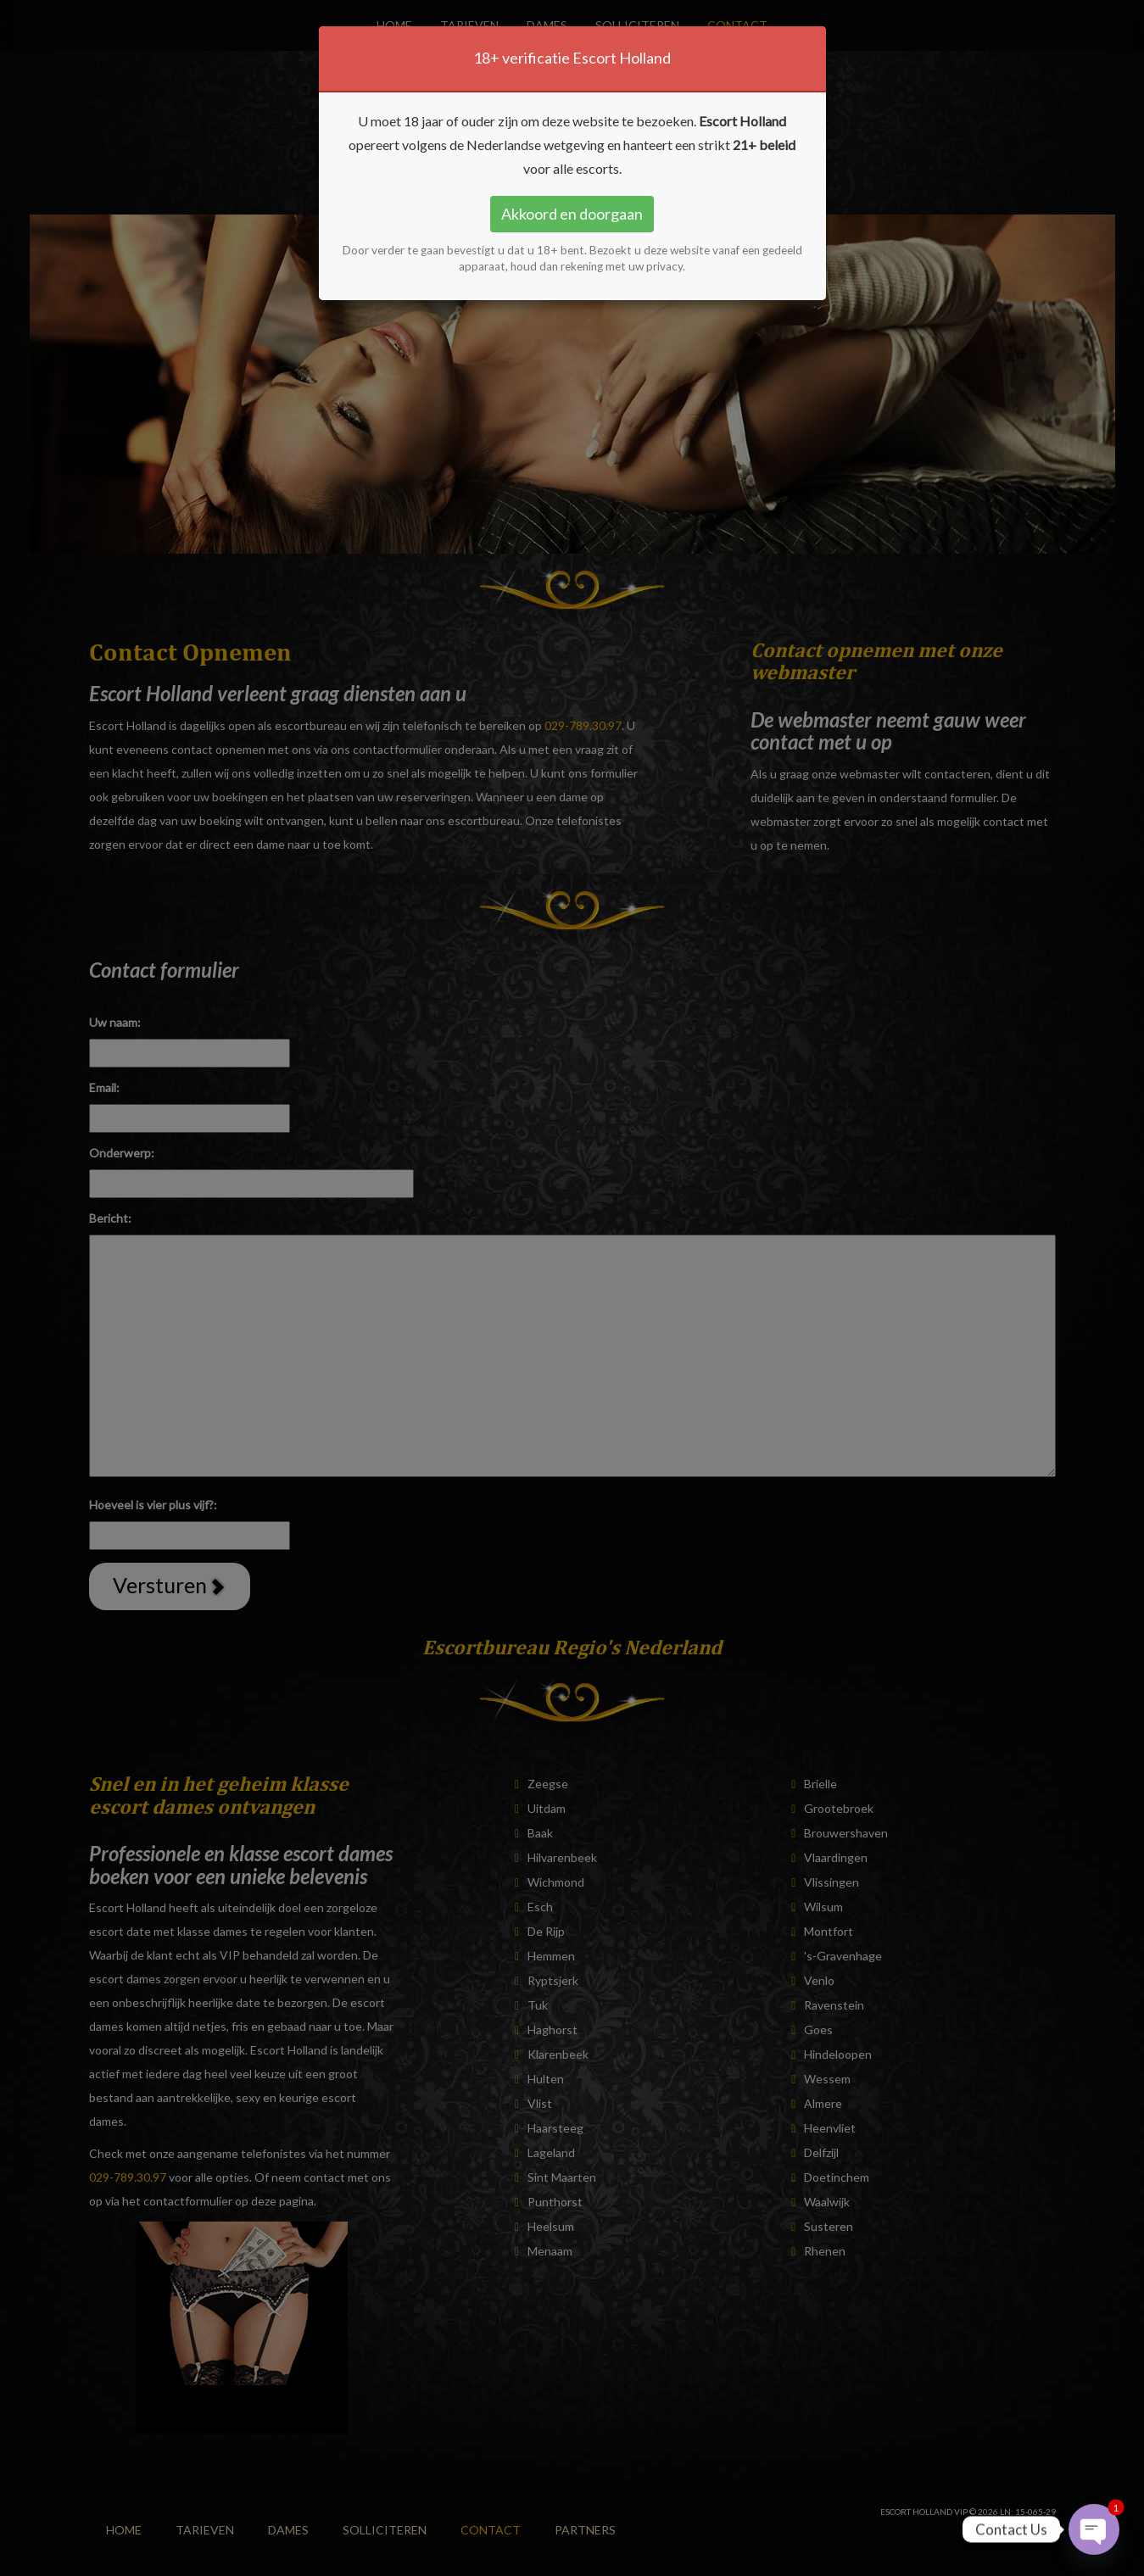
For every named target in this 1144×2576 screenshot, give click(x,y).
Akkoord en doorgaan (572, 213)
